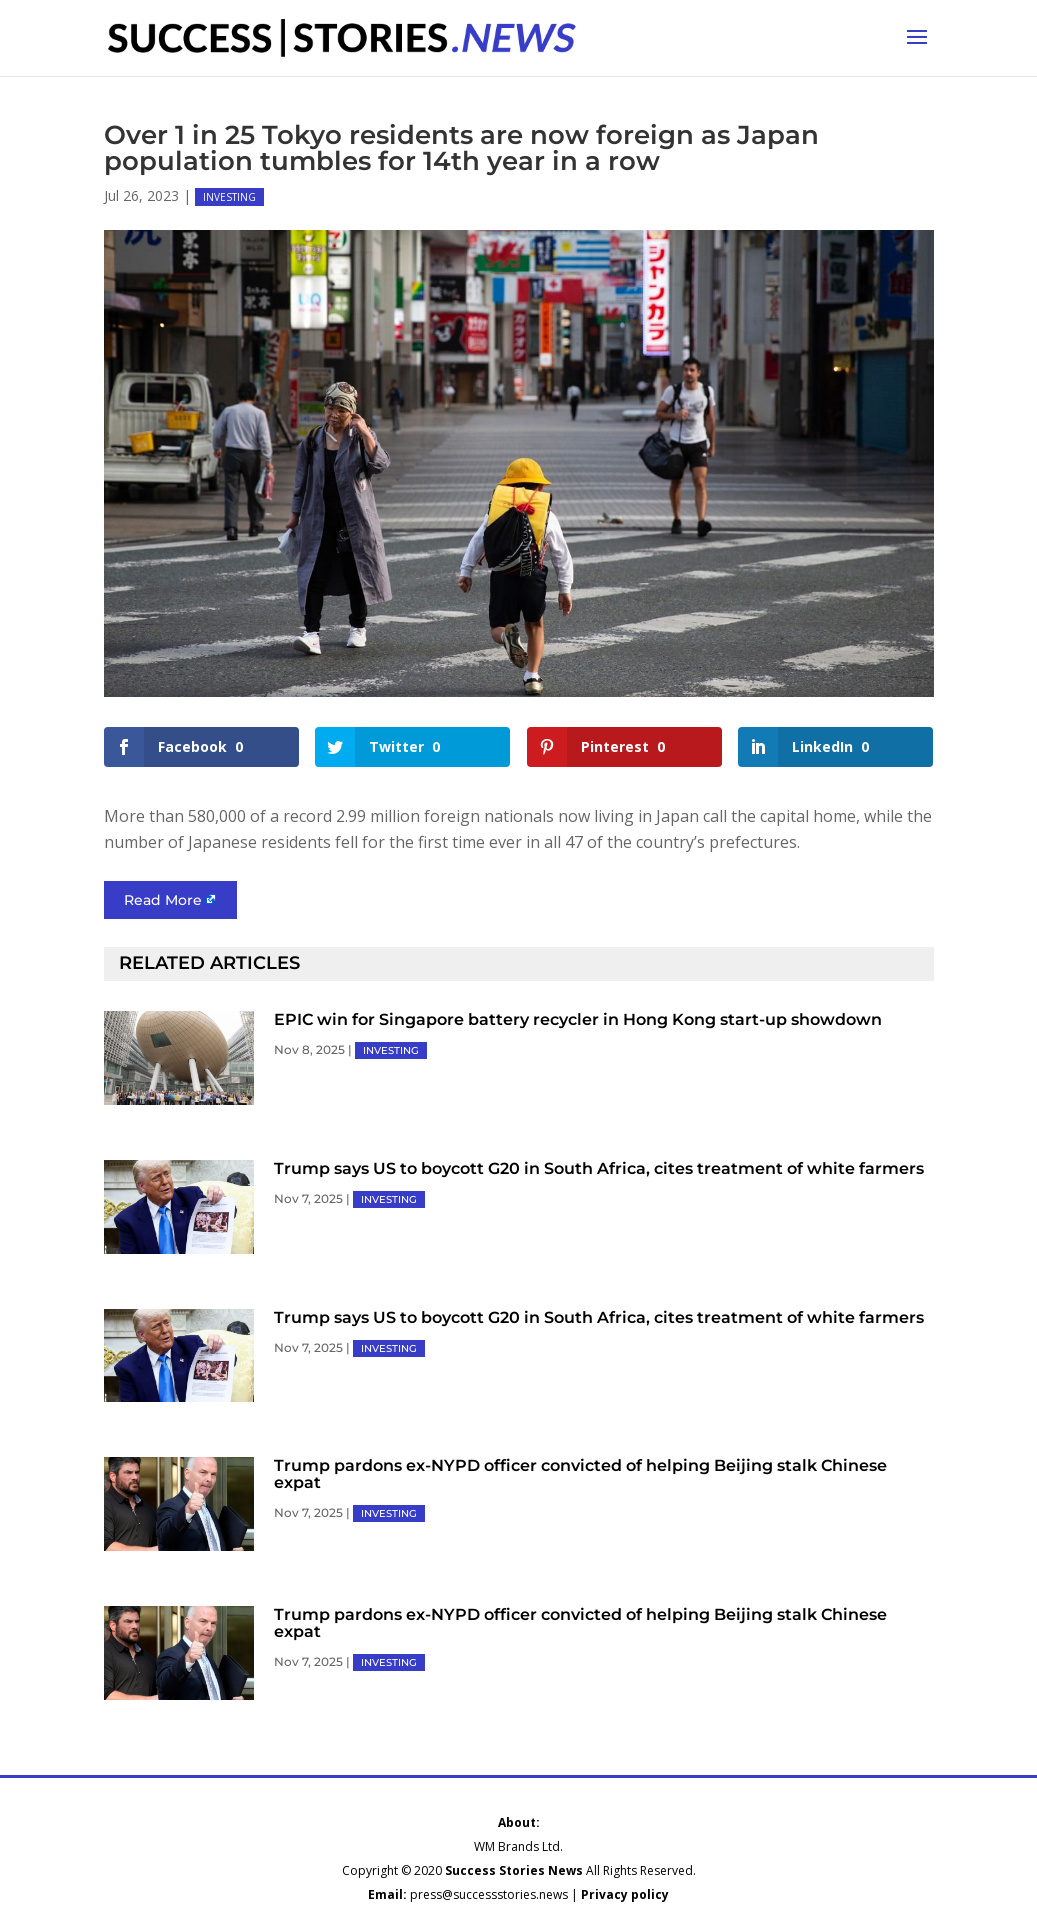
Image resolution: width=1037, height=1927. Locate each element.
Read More (163, 900)
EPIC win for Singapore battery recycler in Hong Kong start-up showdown (578, 1019)
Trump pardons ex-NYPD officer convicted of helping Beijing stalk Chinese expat (580, 1474)
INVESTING (229, 197)
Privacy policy (625, 1894)
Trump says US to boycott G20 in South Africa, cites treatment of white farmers (599, 1168)
